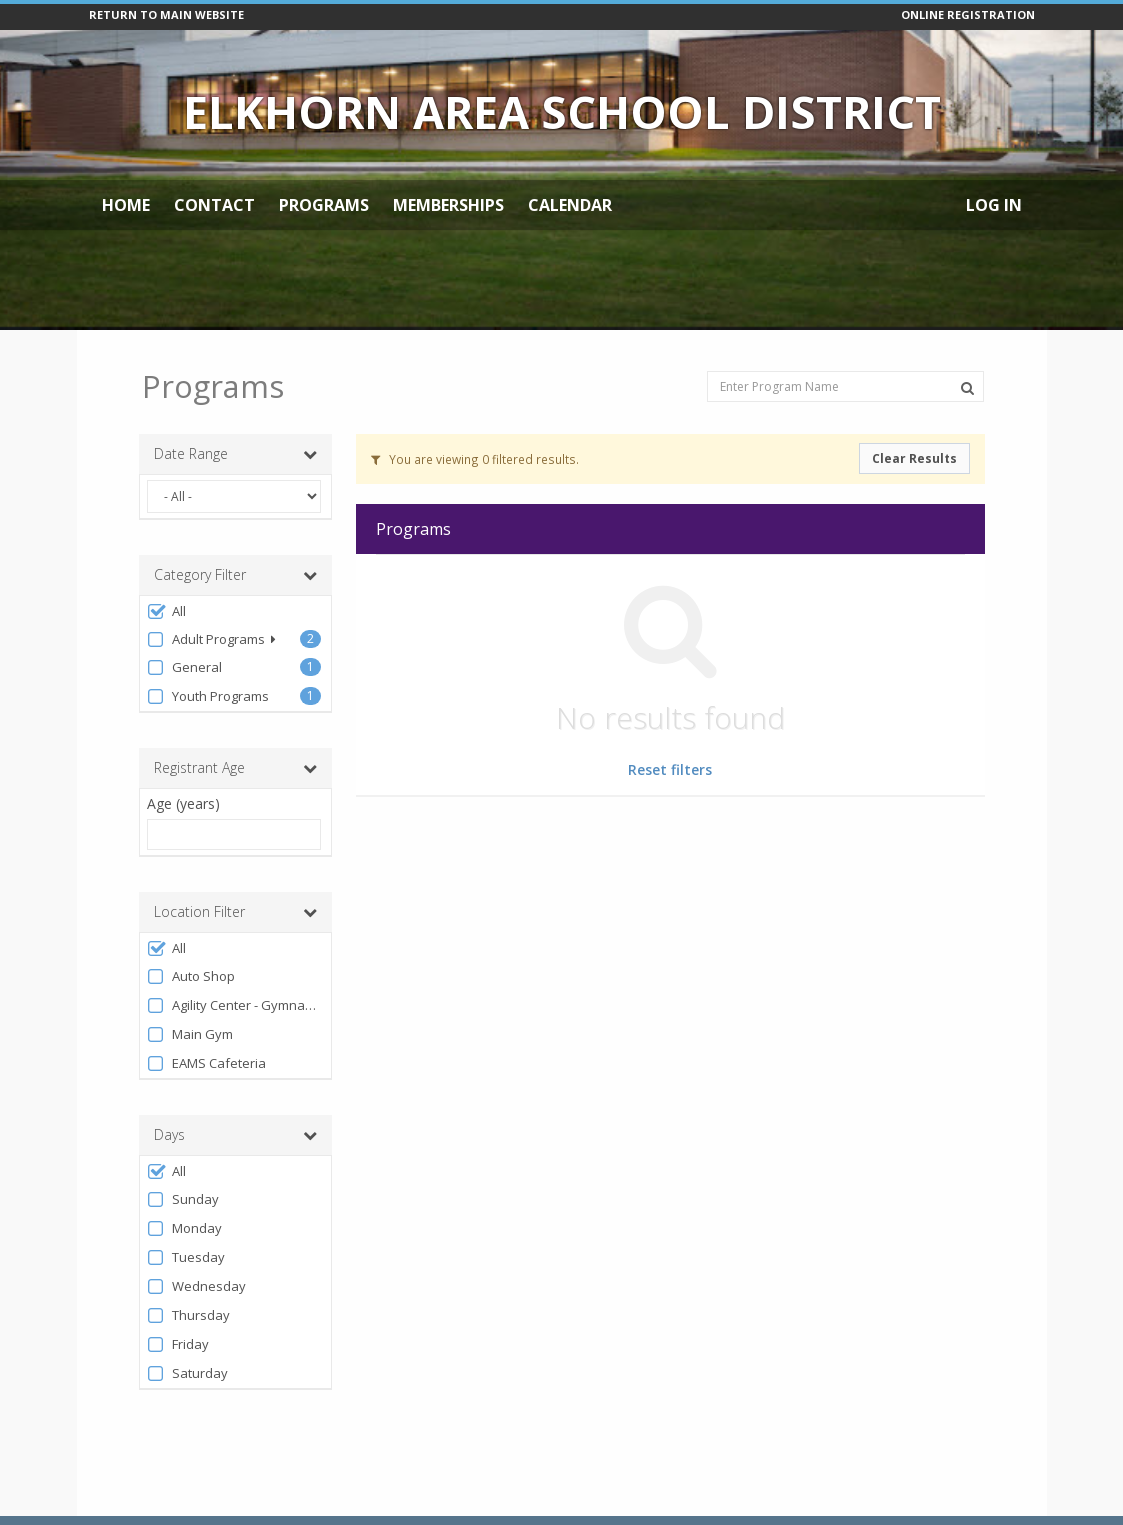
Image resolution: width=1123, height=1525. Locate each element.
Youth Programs (208, 696)
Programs (324, 205)
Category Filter (236, 575)
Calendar (570, 205)
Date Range (236, 454)
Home (126, 205)
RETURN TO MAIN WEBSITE (166, 14)
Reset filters (670, 769)
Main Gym (190, 1034)
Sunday (183, 1199)
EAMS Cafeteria (206, 1063)
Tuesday (186, 1257)
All (166, 611)
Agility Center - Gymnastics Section (234, 1005)
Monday (184, 1228)
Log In (994, 205)
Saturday (187, 1373)
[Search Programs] (967, 388)
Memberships (448, 205)
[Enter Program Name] (845, 386)
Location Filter (236, 912)
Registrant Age (236, 768)
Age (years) (183, 803)
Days (236, 1135)
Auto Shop (191, 976)
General (184, 667)
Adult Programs (211, 639)
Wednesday (196, 1286)
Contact (214, 205)
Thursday (188, 1315)
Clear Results (914, 458)
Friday (178, 1344)
